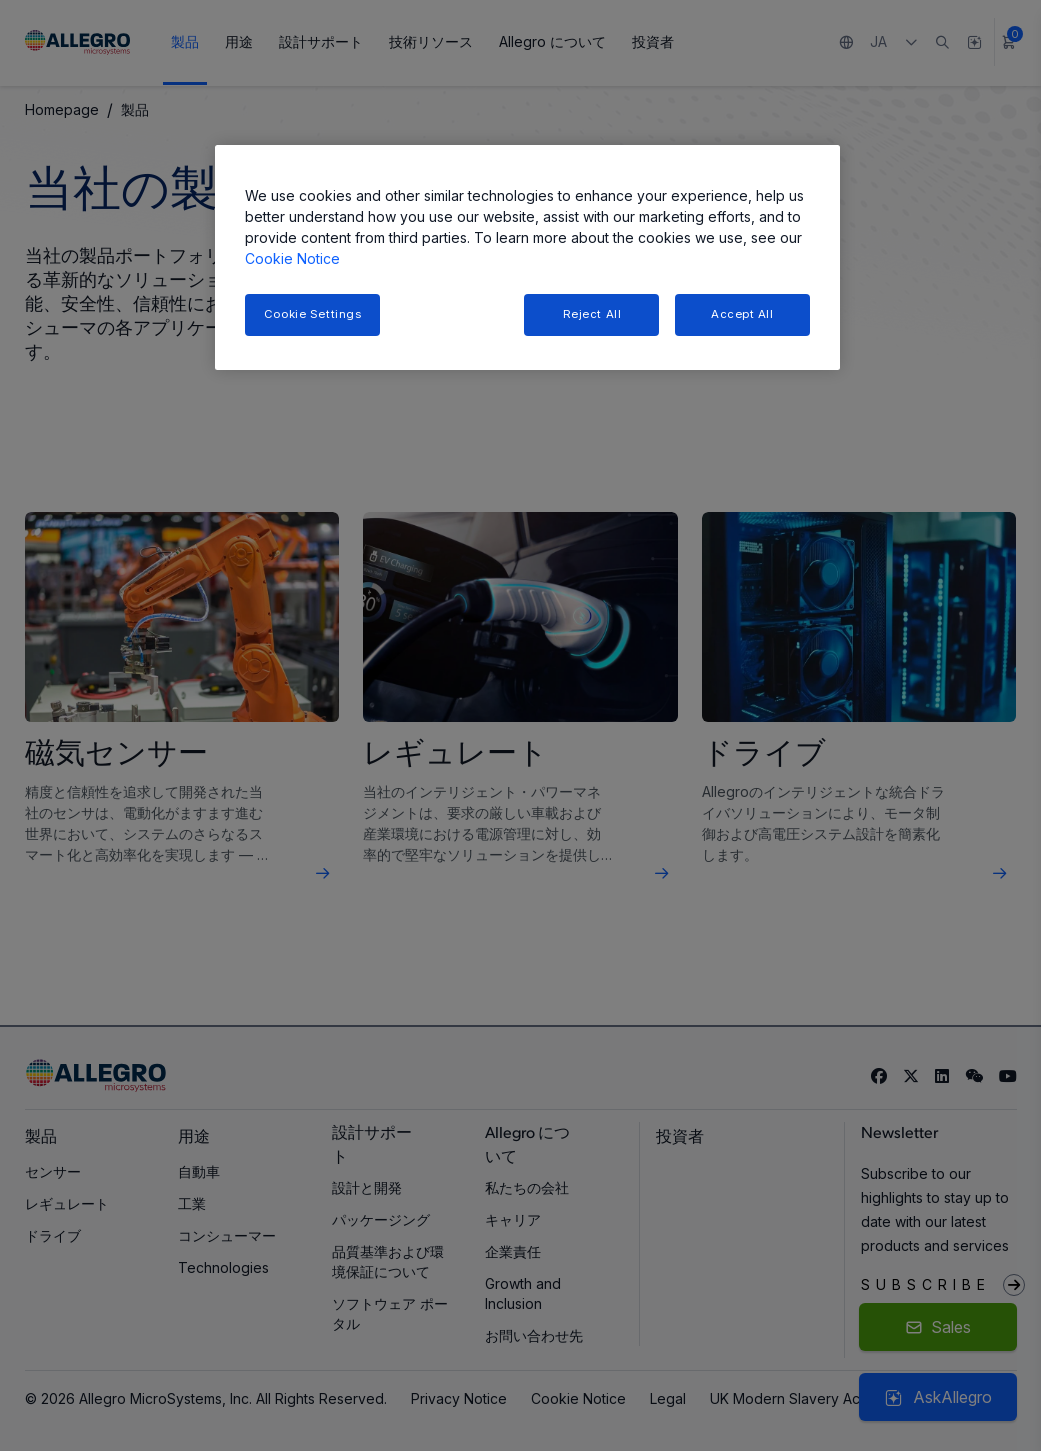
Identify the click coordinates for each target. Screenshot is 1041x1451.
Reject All (592, 314)
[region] (527, 257)
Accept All (742, 314)
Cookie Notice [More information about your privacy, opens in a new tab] (292, 258)
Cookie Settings (313, 314)
